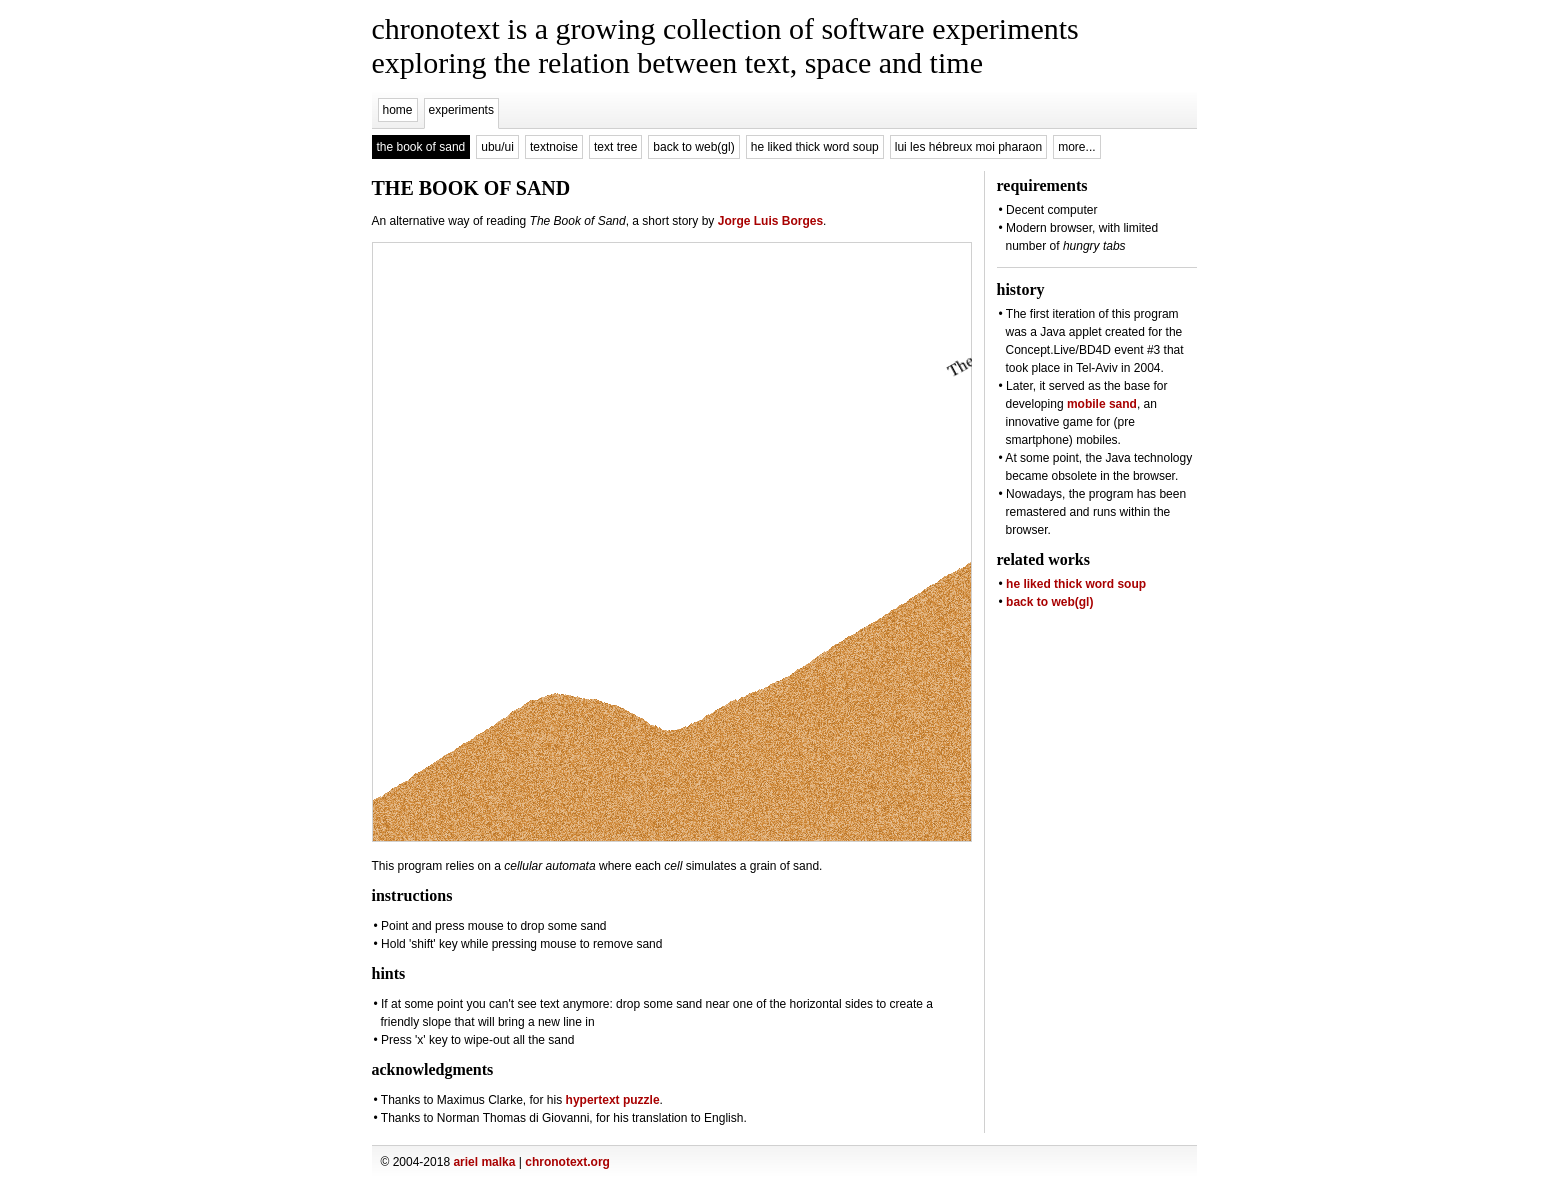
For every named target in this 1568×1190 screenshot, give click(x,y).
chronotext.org (567, 1162)
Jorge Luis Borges (770, 221)
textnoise (554, 147)
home (398, 110)
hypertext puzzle (613, 1100)
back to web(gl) (693, 147)
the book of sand (421, 147)
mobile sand (1102, 404)
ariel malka (484, 1162)
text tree (615, 147)
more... (1076, 147)
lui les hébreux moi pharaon (968, 147)
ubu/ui (497, 147)
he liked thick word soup (815, 147)
